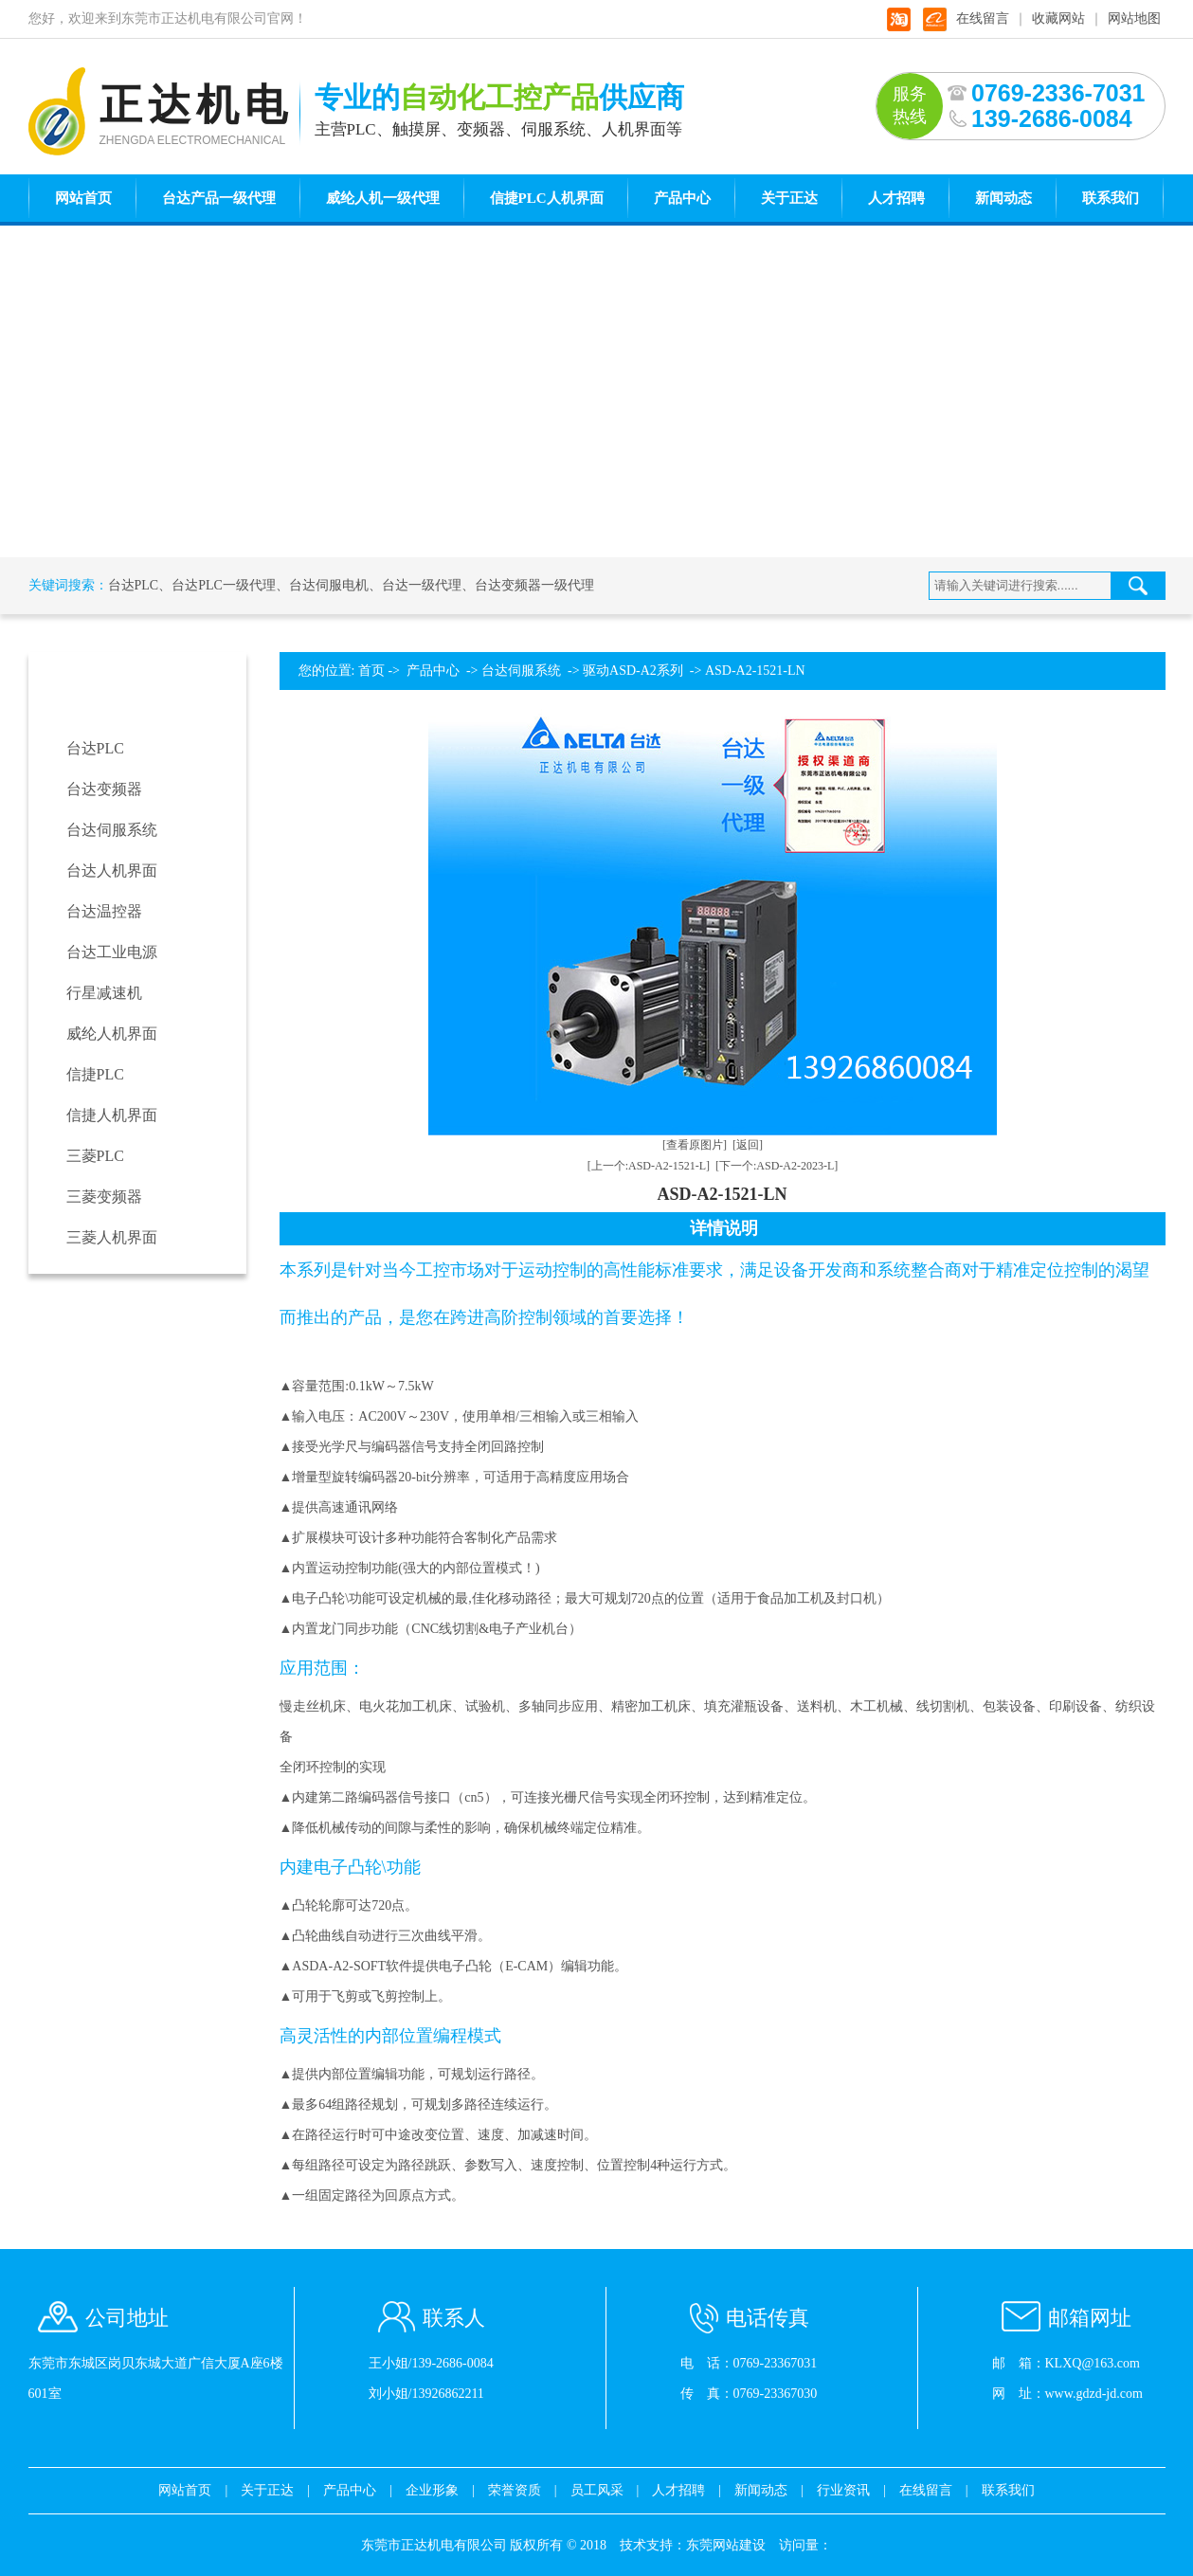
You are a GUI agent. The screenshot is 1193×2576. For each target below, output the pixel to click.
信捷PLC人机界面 (547, 198)
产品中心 (682, 198)
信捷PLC (95, 1074)
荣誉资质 (514, 2490)
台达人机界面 (111, 870)
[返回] (747, 1145)
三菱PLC (95, 1156)
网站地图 (1134, 18)
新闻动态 (1003, 198)
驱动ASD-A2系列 (633, 670)
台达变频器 (104, 789)
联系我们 (1110, 198)
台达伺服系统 (111, 830)
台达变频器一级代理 (534, 585)
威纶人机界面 (111, 1033)
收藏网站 (1058, 18)
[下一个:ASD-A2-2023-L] (776, 1165)
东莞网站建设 (726, 2545)
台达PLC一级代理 (224, 585)
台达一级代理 (421, 585)
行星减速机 (104, 993)
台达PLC (133, 585)
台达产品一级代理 (219, 198)
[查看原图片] (694, 1145)
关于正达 (789, 198)
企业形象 (432, 2490)
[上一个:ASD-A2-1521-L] (648, 1165)
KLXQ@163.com (1092, 2363)
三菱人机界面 (111, 1237)
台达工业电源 (111, 952)
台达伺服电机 (329, 585)
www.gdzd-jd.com (1094, 2393)
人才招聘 (896, 198)
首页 (371, 670)
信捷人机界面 (111, 1115)
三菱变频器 (104, 1196)
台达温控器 (104, 911)
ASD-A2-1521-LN (755, 670)
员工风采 (597, 2490)
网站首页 (83, 198)
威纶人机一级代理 (383, 198)
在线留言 (982, 18)
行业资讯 (843, 2490)
